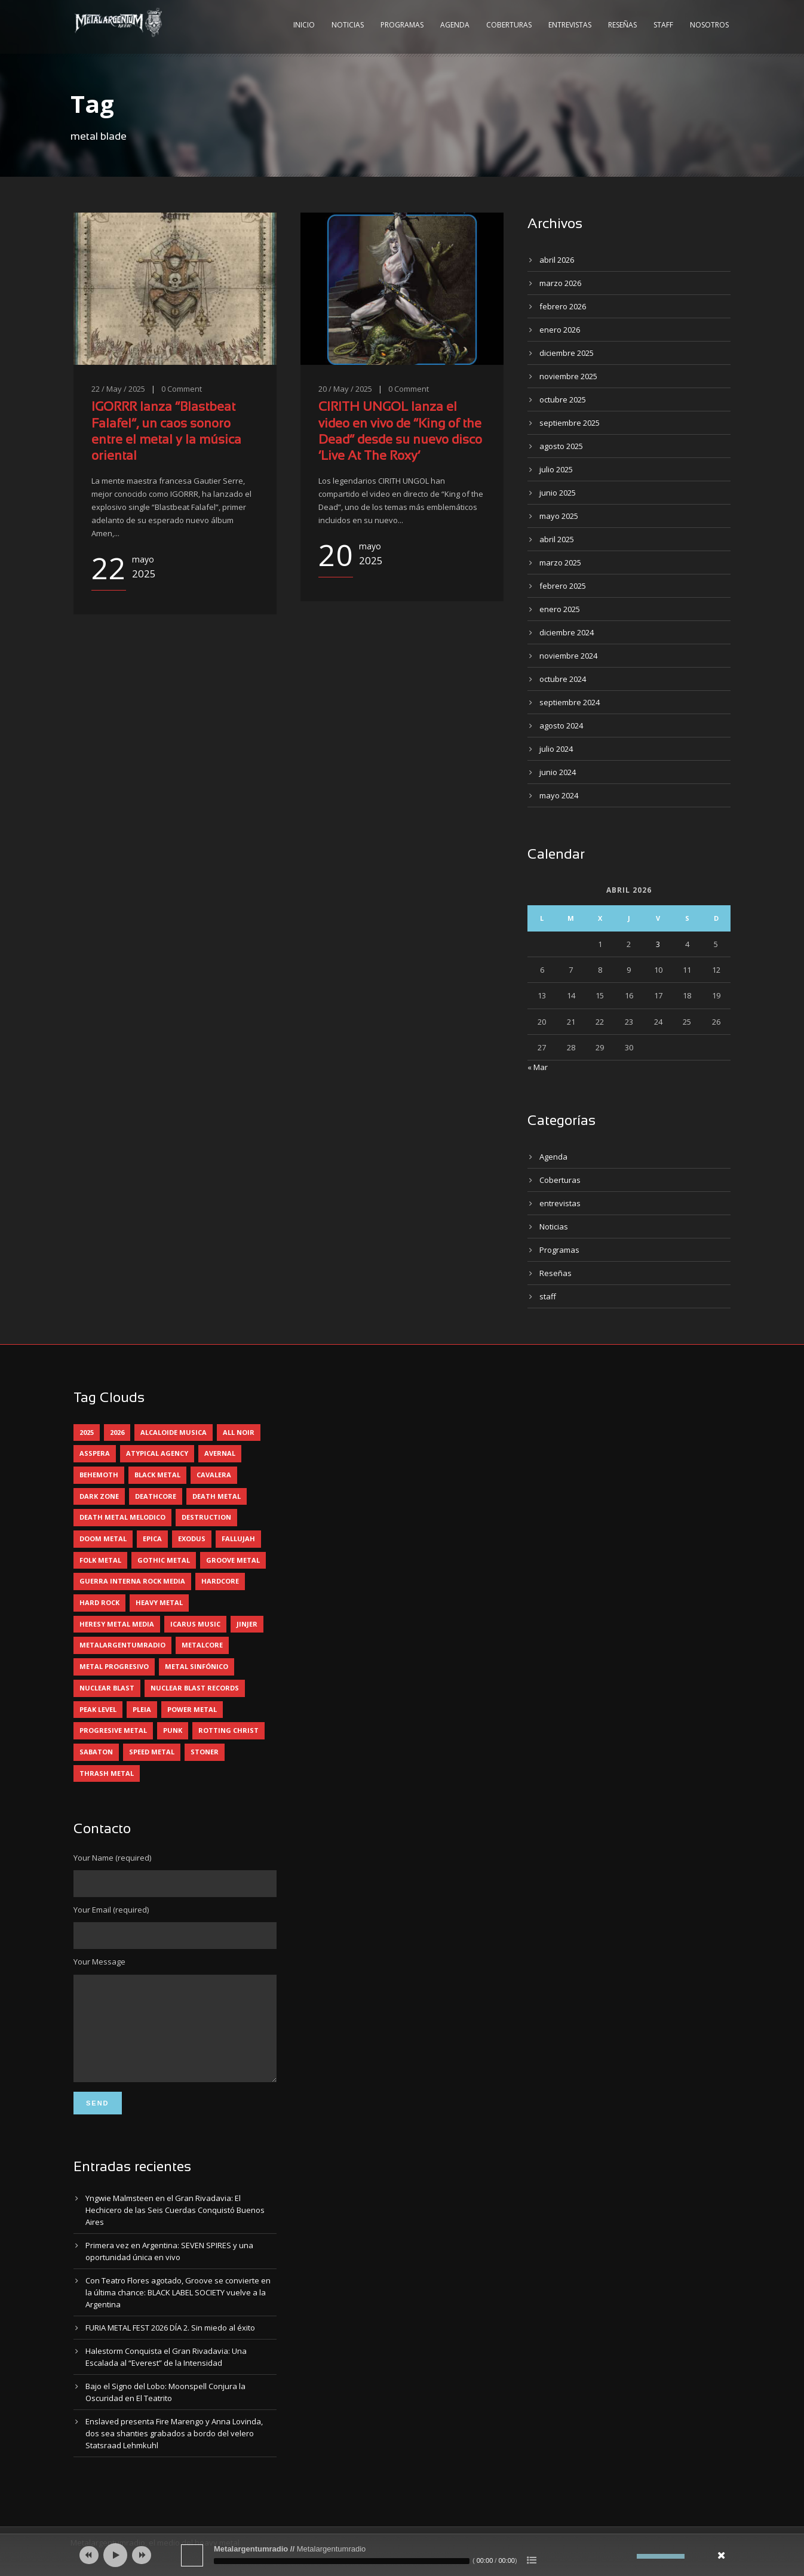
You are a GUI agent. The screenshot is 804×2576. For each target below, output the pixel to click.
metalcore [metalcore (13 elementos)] (202, 1644)
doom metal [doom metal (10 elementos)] (103, 1538)
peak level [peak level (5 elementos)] (97, 1709)
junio (557, 492)
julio (556, 469)
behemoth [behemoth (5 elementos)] (98, 1474)
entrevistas (560, 1203)
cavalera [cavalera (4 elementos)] (214, 1474)
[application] (402, 2555)
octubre (562, 399)
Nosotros (709, 25)
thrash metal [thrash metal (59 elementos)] (106, 1773)
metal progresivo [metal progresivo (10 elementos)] (114, 1666)
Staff (663, 25)
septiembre (569, 422)
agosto (561, 446)
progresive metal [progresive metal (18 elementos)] (113, 1730)
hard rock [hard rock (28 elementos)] (99, 1602)
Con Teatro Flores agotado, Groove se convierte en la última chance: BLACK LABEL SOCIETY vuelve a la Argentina (178, 2310)
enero (559, 329)
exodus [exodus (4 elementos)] (191, 1538)
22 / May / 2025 (118, 388)
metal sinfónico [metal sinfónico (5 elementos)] (196, 1666)
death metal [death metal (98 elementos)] (216, 1496)
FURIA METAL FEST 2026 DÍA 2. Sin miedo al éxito (170, 2345)
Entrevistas (569, 25)
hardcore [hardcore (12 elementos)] (220, 1580)
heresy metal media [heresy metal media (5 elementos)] (116, 1623)
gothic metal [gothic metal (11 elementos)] (163, 1560)
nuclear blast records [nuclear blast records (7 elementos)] (195, 1687)
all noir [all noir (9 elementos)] (238, 1432)
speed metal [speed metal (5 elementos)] (151, 1751)
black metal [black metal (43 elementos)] (157, 1474)
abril (556, 259)
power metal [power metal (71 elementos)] (192, 1709)
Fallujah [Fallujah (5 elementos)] (238, 1538)
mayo (558, 516)
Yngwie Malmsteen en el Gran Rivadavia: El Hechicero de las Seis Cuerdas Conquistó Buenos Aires (175, 2228)
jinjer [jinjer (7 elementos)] (247, 1623)
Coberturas (509, 25)
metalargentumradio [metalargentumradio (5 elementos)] (122, 1644)
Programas (402, 25)
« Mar (537, 1067)
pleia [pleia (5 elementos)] (142, 1709)
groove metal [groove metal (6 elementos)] (233, 1560)
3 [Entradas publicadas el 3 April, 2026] (658, 944)
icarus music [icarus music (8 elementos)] (195, 1623)
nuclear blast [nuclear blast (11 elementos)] (106, 1687)
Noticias (348, 25)
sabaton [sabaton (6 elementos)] (96, 1751)
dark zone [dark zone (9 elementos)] (99, 1496)
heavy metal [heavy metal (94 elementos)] (159, 1602)
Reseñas (622, 25)
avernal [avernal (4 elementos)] (219, 1453)
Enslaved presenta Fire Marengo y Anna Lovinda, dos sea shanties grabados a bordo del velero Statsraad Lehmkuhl (174, 2451)
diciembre (566, 353)
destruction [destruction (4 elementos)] (206, 1517)
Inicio (304, 25)
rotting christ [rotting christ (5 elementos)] (228, 1730)
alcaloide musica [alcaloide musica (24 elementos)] (173, 1432)
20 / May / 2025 (345, 388)
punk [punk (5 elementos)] (172, 1730)
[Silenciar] (628, 2556)
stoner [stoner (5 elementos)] (205, 1751)
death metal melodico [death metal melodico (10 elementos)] (122, 1517)
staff (547, 1296)
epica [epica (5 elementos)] (152, 1538)
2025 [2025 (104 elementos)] (86, 1432)
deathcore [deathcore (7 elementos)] (155, 1496)
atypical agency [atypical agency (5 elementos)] (157, 1453)
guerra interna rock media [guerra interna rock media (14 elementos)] (132, 1580)
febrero (562, 306)
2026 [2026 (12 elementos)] (117, 1432)
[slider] (341, 2561)
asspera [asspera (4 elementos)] (94, 1453)
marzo (560, 283)
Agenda (454, 25)
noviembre (568, 376)
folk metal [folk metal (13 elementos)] (100, 1560)
